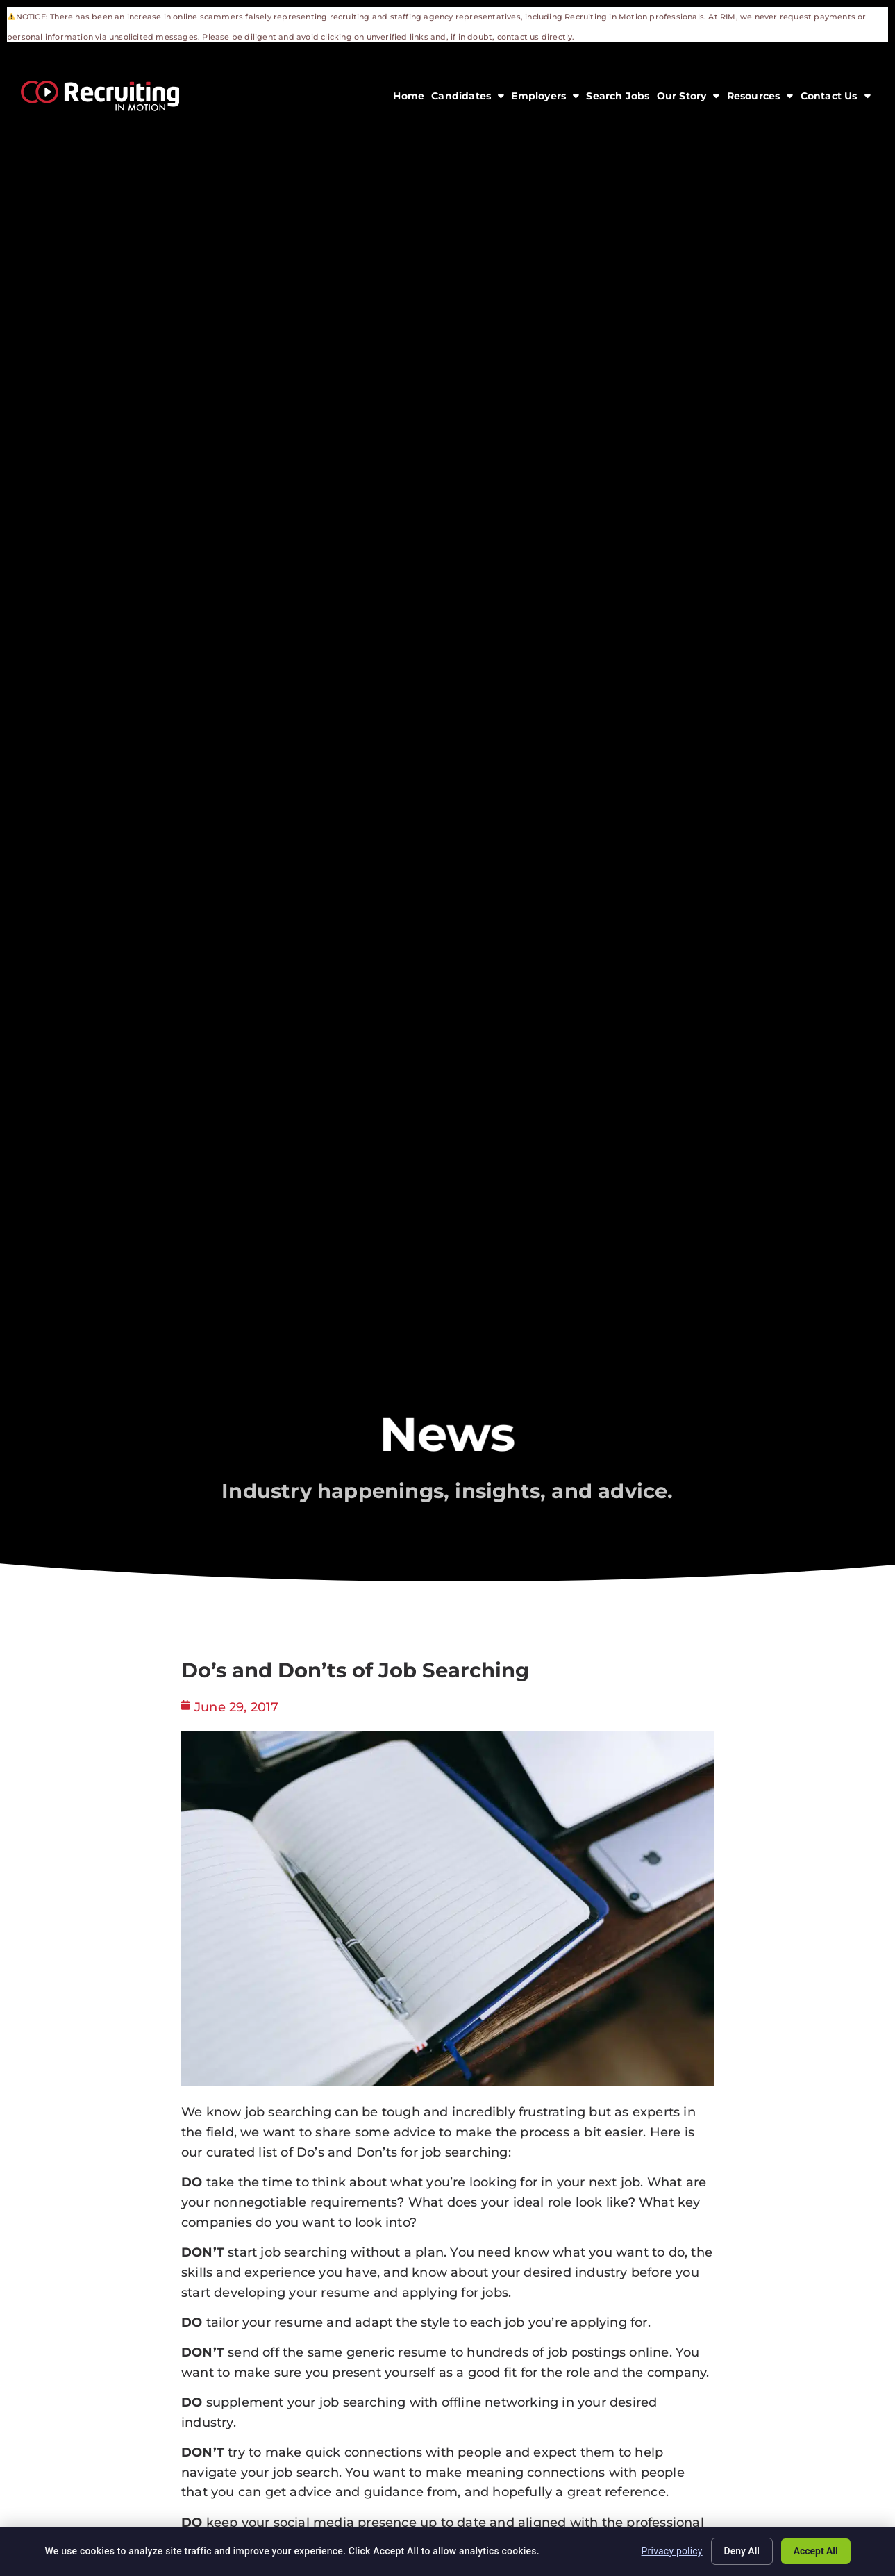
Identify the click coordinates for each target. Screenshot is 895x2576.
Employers (547, 93)
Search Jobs (619, 96)
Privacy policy (671, 2551)
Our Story (690, 93)
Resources (762, 93)
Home (410, 96)
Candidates (469, 93)
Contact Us (837, 93)
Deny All (741, 2551)
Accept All (815, 2551)
